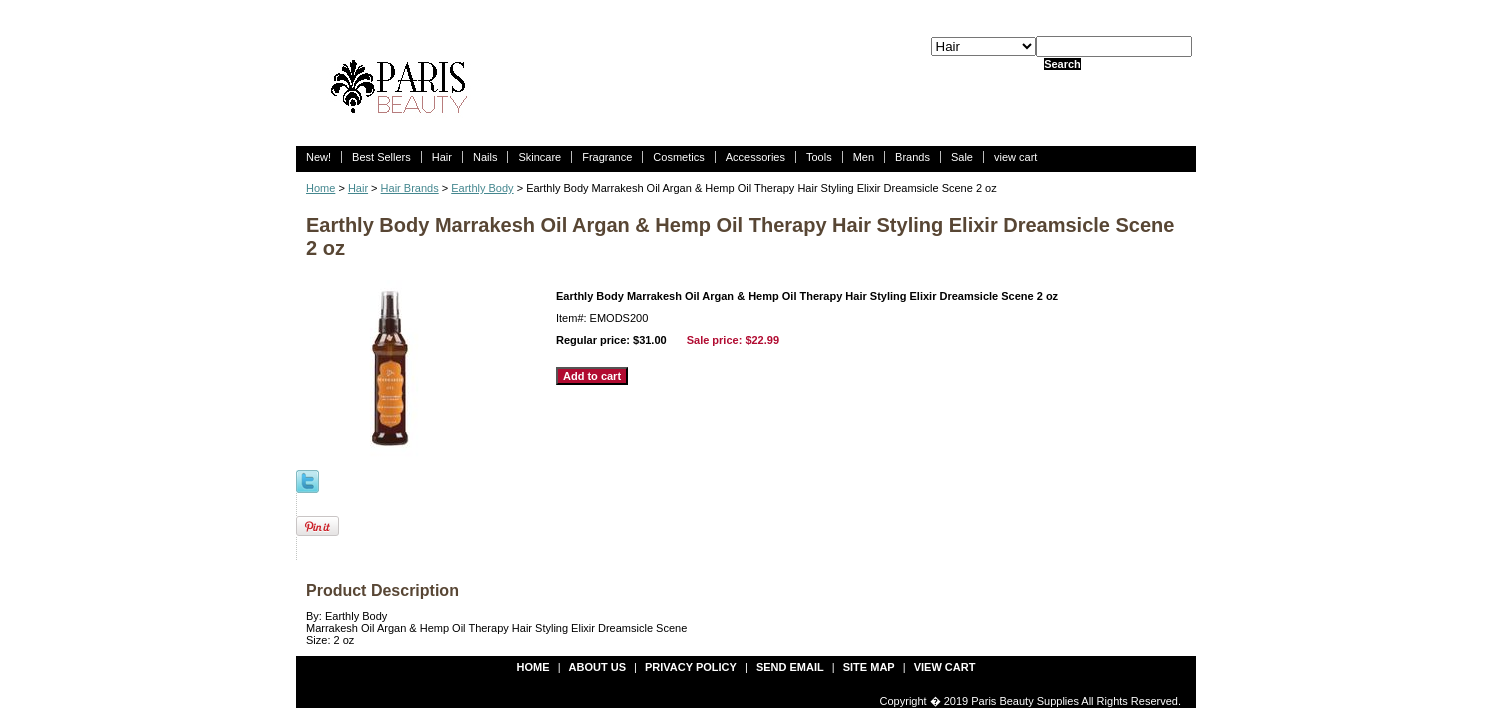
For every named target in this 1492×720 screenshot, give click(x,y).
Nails (485, 157)
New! (318, 157)
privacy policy (691, 667)
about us (597, 667)
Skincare (539, 157)
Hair (442, 157)
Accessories (755, 157)
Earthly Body (482, 188)
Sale (962, 157)
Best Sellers (381, 157)
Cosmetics (678, 157)
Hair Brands (410, 188)
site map (869, 667)
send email (790, 667)
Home (320, 188)
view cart (1015, 157)
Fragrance (607, 157)
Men (863, 157)
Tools (819, 157)
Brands (912, 157)
